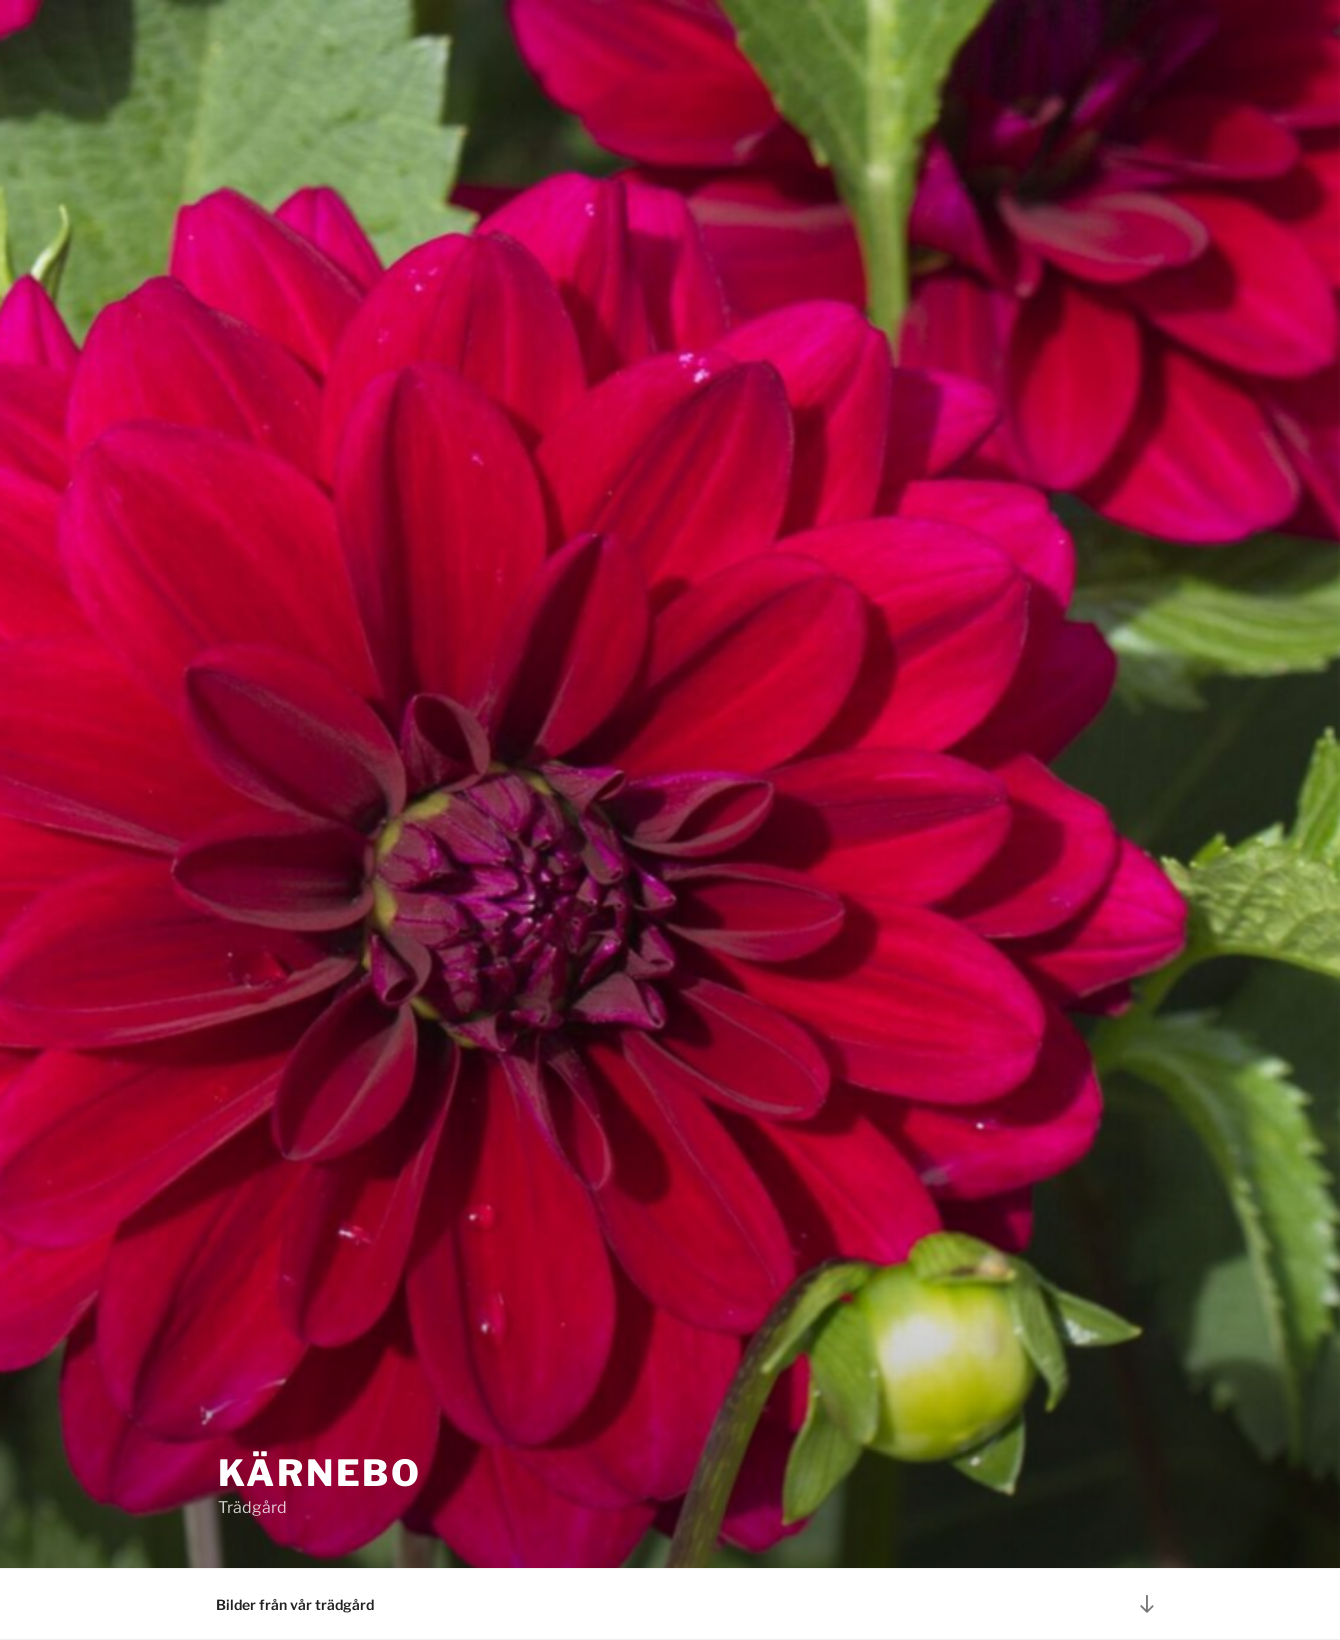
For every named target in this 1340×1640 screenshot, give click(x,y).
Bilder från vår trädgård (295, 1604)
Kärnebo (320, 1473)
